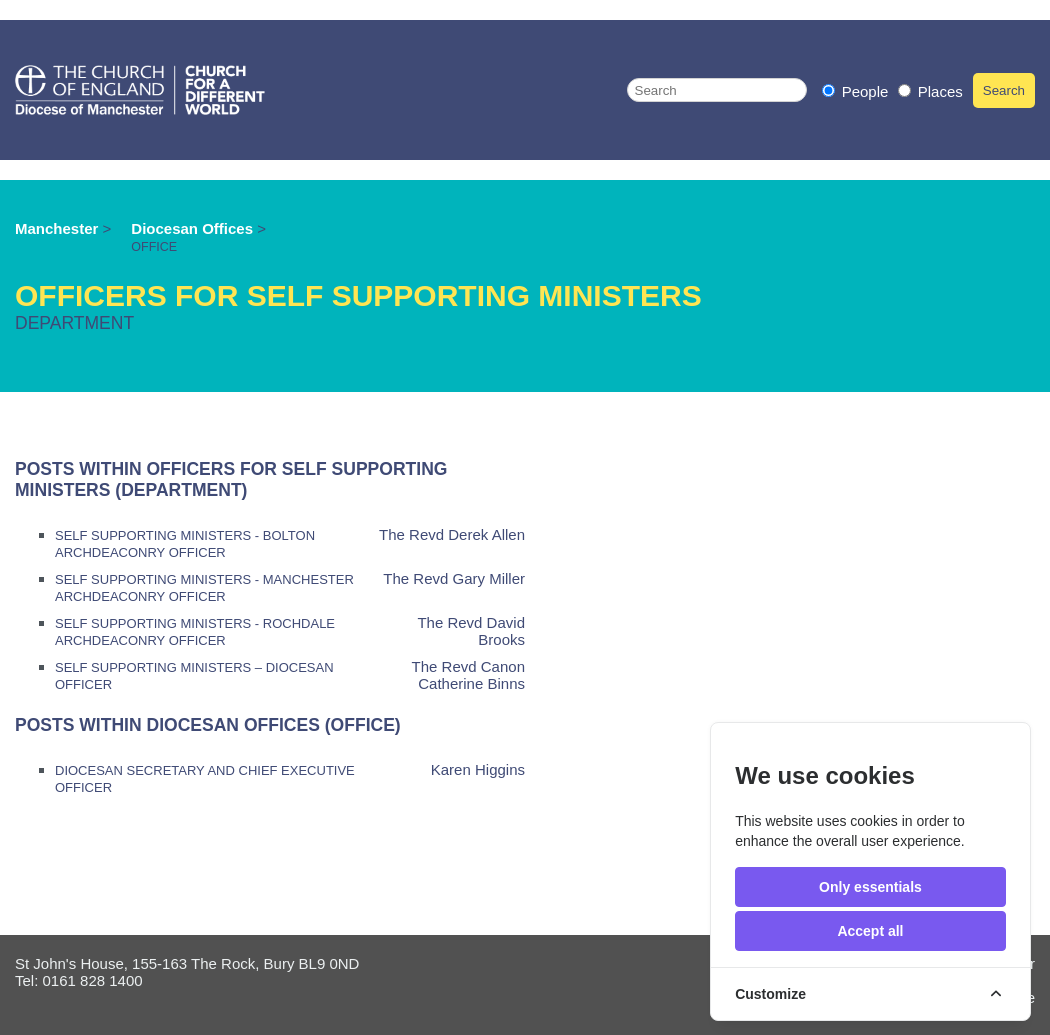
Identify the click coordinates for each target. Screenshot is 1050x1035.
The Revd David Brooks (471, 631)
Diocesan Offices (194, 228)
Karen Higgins (478, 769)
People (857, 91)
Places (930, 91)
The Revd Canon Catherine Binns (468, 675)
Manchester (56, 228)
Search (1004, 90)
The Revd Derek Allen (452, 534)
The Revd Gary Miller (454, 578)
